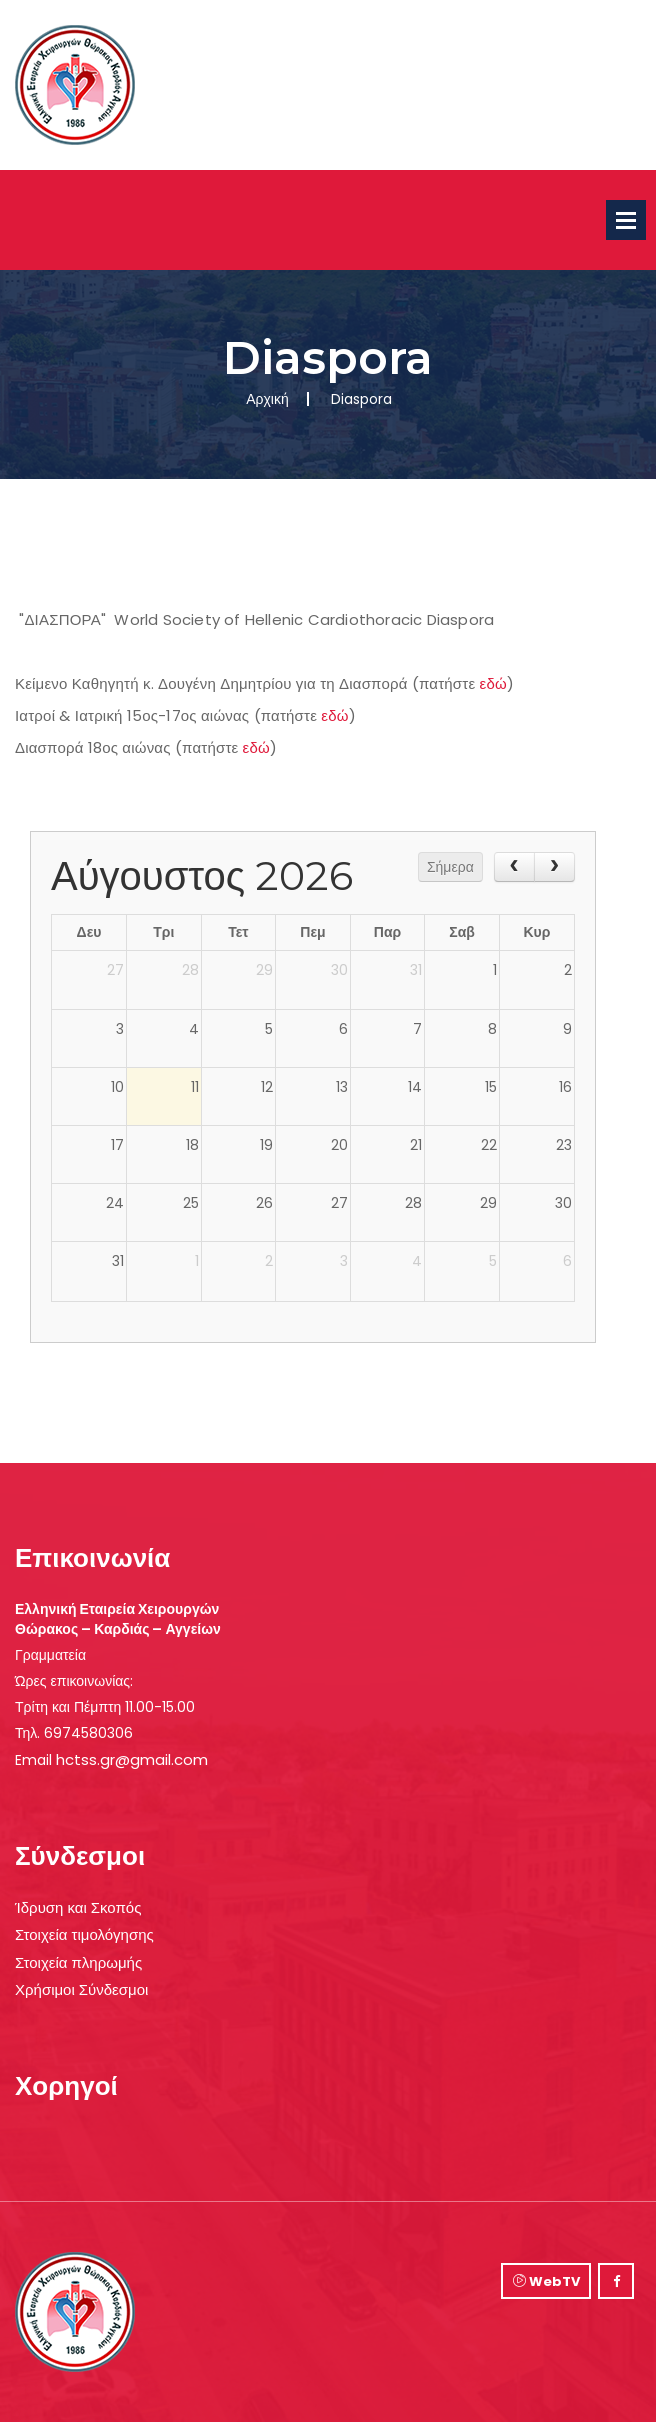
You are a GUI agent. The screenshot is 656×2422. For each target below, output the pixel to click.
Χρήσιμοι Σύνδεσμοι (81, 1989)
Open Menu (626, 220)
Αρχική (267, 399)
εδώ (493, 683)
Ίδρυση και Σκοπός (78, 1907)
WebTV (546, 2281)
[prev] (514, 866)
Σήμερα (450, 867)
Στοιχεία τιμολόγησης (84, 1934)
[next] (554, 866)
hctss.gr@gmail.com (132, 1759)
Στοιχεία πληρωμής (78, 1962)
